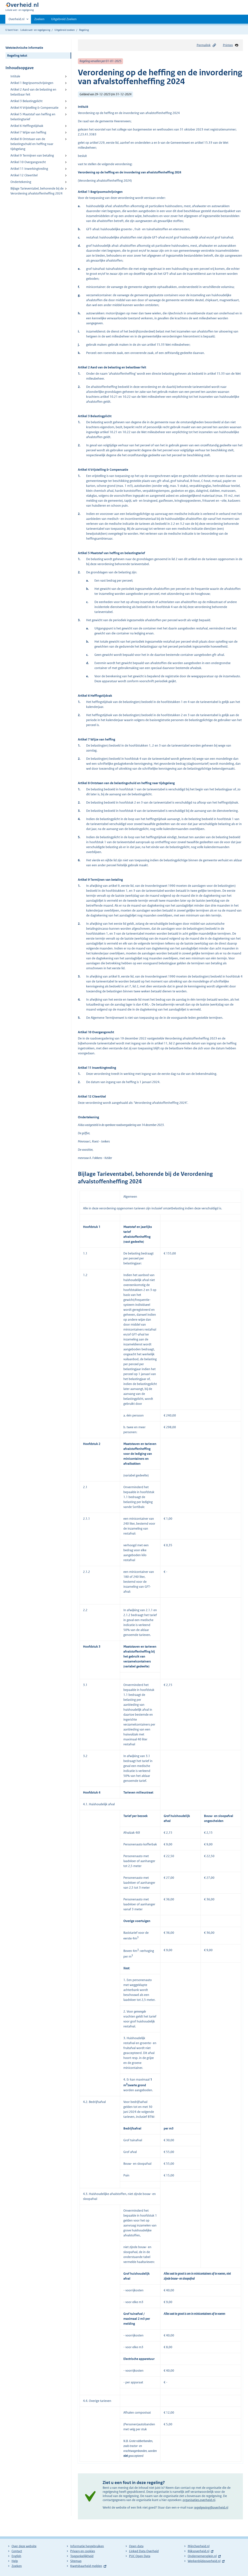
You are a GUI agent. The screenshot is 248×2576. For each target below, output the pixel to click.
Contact (17, 2551)
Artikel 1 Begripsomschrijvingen (31, 83)
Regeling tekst (17, 56)
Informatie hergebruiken (87, 2546)
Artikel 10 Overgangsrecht (28, 162)
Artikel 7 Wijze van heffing (28, 132)
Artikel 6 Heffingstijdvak (26, 126)
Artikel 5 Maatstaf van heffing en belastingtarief (32, 116)
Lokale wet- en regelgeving (35, 30)
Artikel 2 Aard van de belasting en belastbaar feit (33, 91)
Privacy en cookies (82, 2551)
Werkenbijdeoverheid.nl (204, 2561)
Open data (136, 2546)
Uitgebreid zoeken (64, 30)
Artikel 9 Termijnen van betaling (32, 155)
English (16, 2556)
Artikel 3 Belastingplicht (26, 101)
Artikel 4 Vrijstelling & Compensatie (34, 108)
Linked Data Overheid (144, 2551)
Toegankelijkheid (81, 2556)
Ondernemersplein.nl (202, 2556)
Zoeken (39, 19)
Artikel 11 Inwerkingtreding (29, 169)
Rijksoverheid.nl (198, 2551)
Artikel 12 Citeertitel (24, 175)
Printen (231, 45)
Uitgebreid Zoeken (64, 19)
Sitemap (76, 2561)
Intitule (15, 76)
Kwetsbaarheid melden (86, 2566)
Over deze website (24, 2546)
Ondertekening (20, 182)
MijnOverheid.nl (199, 2546)
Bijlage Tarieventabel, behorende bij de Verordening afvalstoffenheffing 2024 (37, 190)
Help (15, 2561)
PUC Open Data (139, 2556)
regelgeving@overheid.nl (211, 2507)
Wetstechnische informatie (24, 48)
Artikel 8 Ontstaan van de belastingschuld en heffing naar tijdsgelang (31, 144)
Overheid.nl (16, 20)
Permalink (206, 45)
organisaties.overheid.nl (199, 2500)
